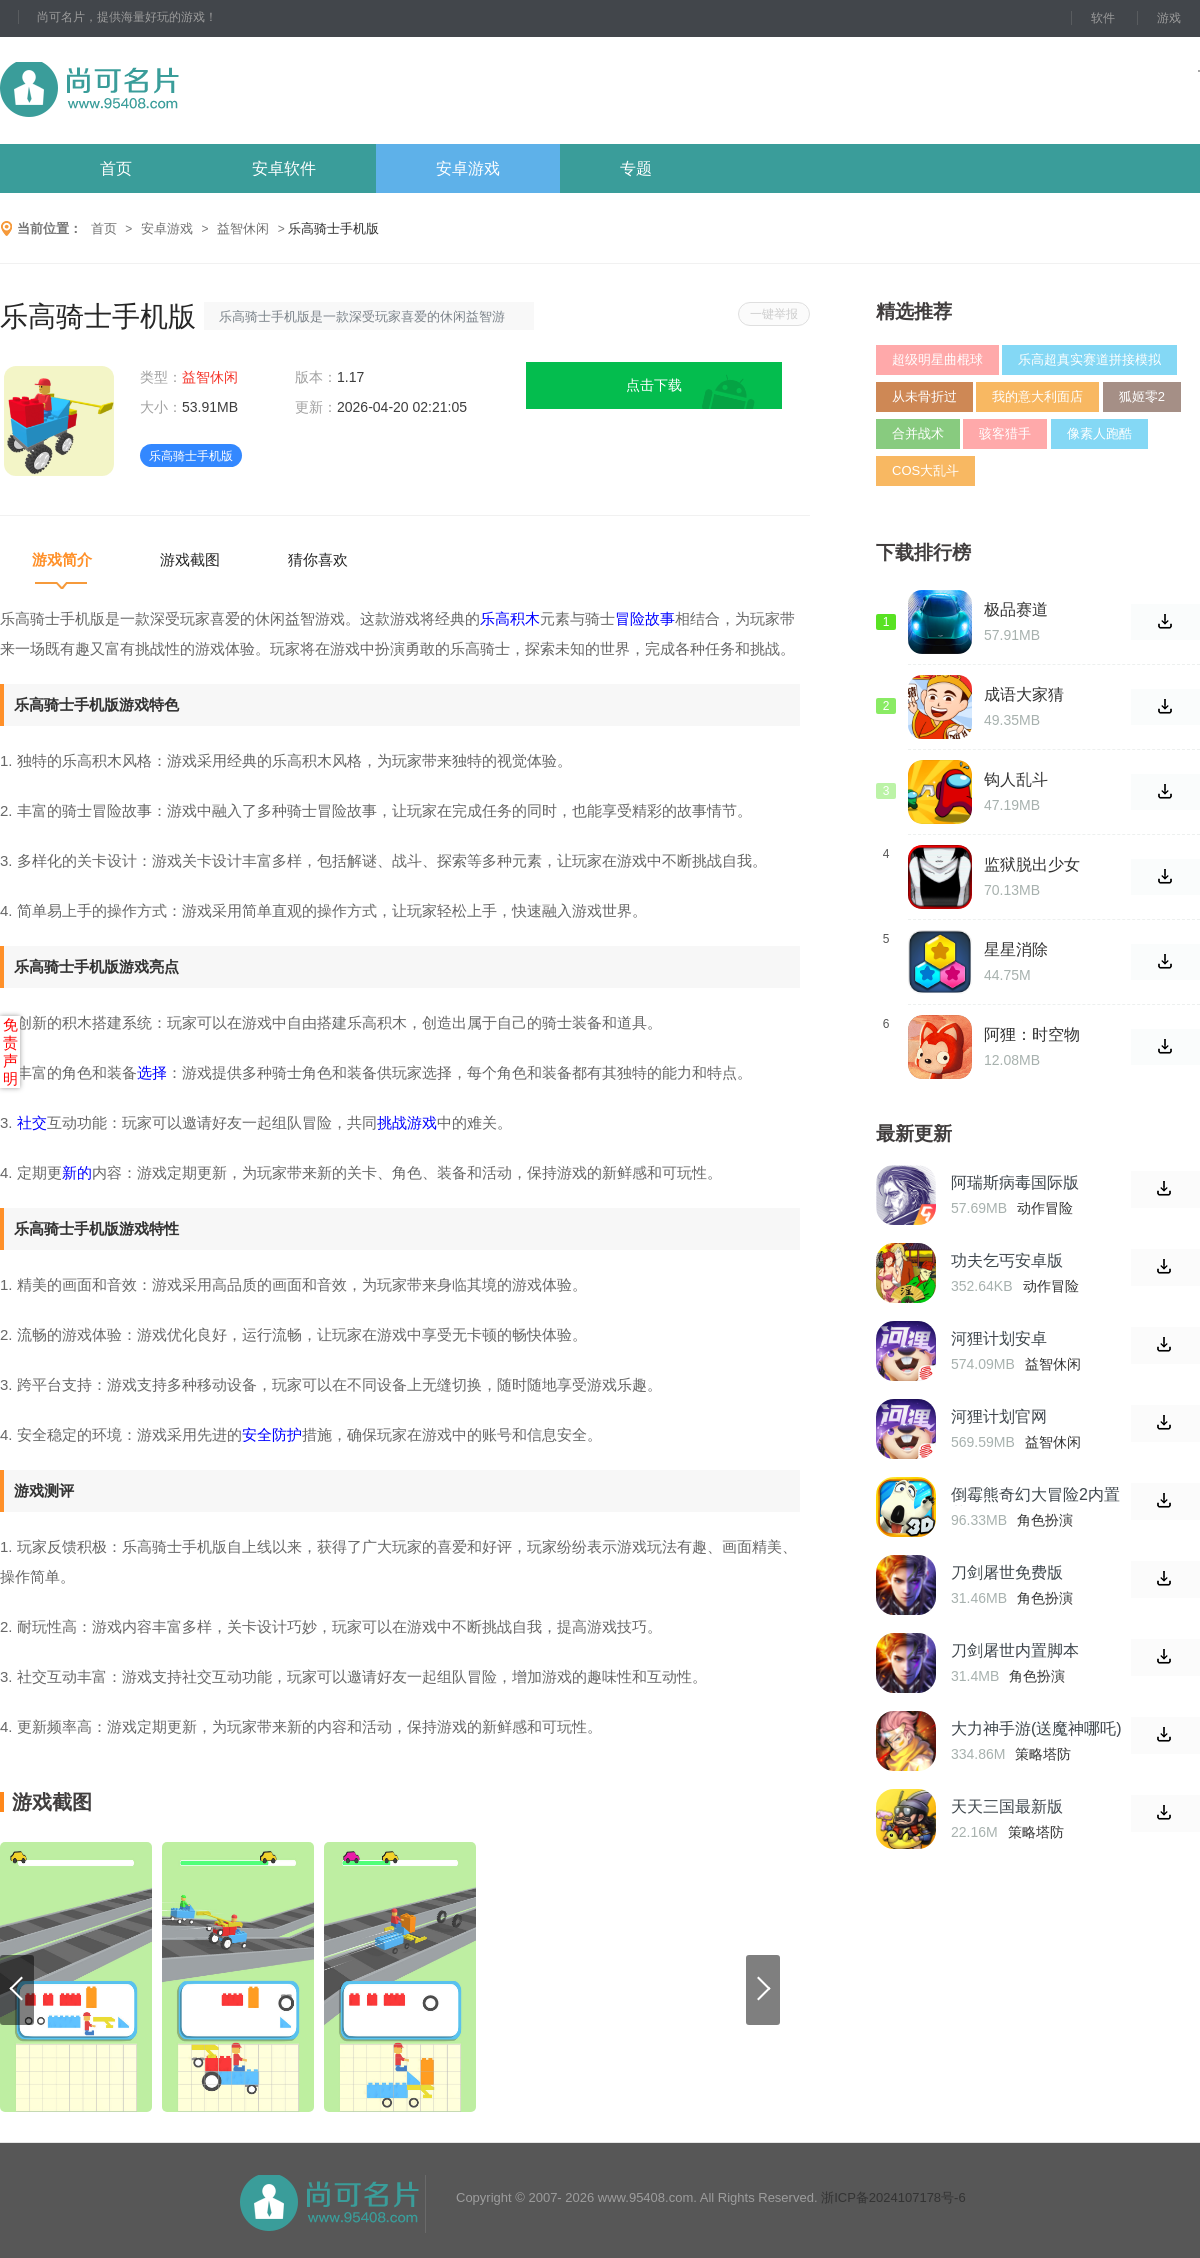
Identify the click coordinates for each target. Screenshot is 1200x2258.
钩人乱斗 (1016, 779)
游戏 (1169, 18)
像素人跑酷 (1099, 433)
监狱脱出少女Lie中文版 (1032, 865)
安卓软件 (284, 168)
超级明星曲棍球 (937, 359)
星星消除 (1016, 949)
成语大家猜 (1024, 694)
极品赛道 (1016, 609)
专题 (636, 168)
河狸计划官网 (999, 1416)
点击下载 (654, 385)
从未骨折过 (924, 396)
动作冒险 (1045, 1208)
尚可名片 (199, 90)
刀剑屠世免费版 (1007, 1572)
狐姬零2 (1142, 396)
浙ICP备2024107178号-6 (893, 2197)
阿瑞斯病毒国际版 (1015, 1182)
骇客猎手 (1005, 433)
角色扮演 (1045, 1520)
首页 (116, 168)
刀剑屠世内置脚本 (1015, 1650)
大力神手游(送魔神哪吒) (1036, 1728)
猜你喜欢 (318, 559)
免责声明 (10, 1051)
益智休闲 (243, 228)
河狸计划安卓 (999, 1338)
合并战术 (918, 433)
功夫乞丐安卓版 (1007, 1260)
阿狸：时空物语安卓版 (1032, 1035)
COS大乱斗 (925, 470)
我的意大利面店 (1037, 396)
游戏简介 (62, 559)
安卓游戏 (468, 168)
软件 (1103, 18)
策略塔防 (1043, 1754)
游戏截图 (190, 559)
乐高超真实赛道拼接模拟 (1089, 359)
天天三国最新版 (1007, 1806)
